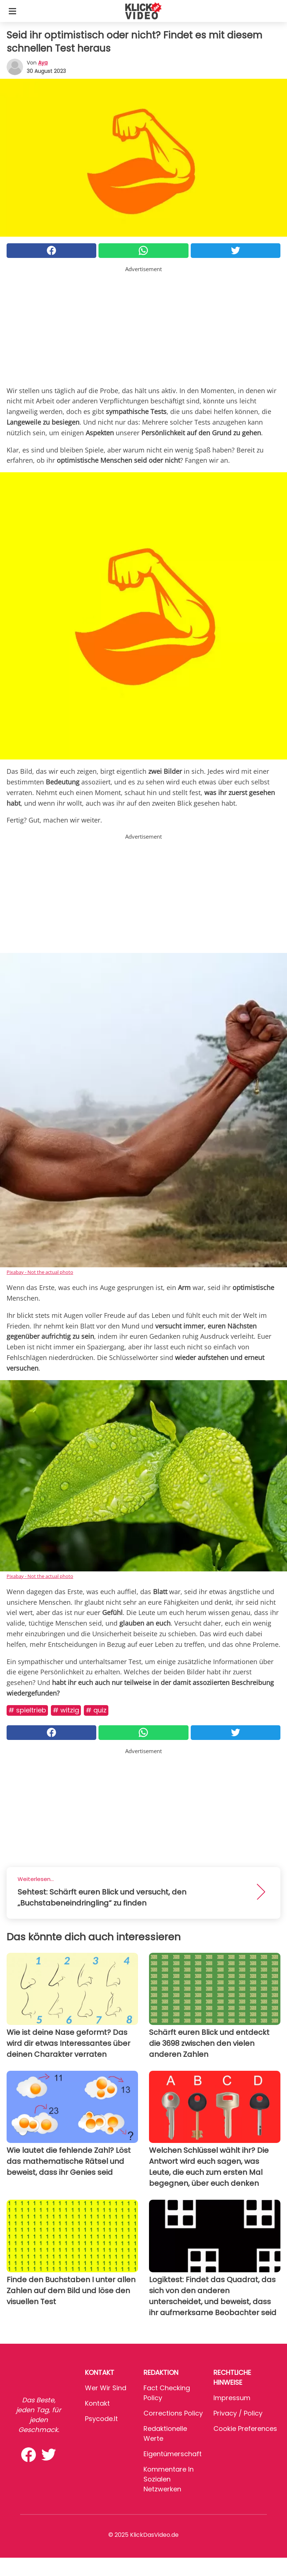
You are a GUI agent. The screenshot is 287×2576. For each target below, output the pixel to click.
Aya (43, 62)
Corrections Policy (173, 2413)
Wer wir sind (105, 2387)
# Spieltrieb (27, 1710)
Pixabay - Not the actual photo (40, 1272)
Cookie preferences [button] (245, 2428)
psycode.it (101, 2418)
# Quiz (96, 1710)
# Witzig (66, 1710)
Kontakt (97, 2403)
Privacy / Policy (237, 2413)
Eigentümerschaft (173, 2453)
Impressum (231, 2397)
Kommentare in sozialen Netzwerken (169, 2479)
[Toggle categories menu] (12, 11)
